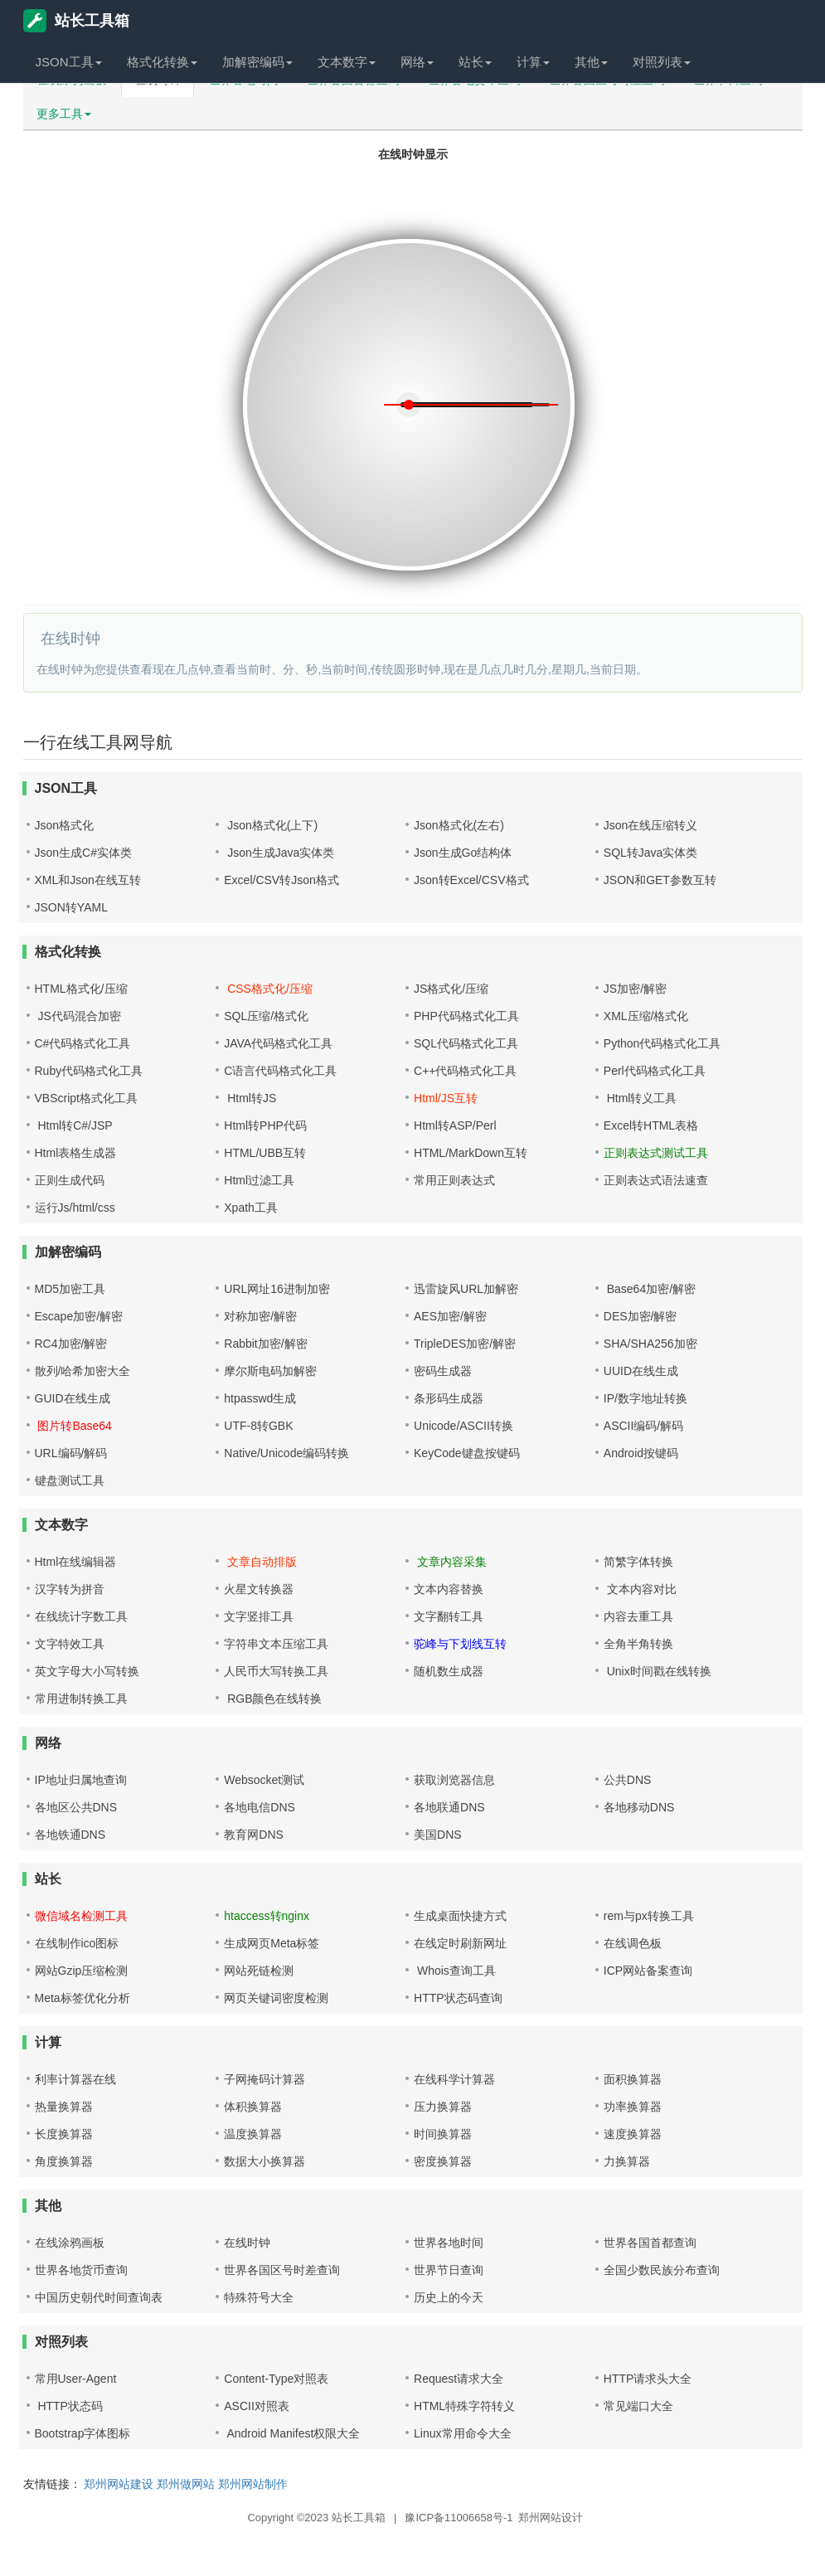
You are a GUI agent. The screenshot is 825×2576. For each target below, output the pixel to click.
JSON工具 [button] (69, 62)
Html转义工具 (640, 1098)
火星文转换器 (259, 1589)
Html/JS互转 (446, 1098)
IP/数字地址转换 (645, 1398)
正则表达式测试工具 (656, 1152)
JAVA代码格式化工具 (278, 1043)
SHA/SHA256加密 (650, 1343)
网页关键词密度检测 (276, 1998)
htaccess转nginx (266, 1915)
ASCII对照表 (256, 2406)
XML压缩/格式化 (646, 1016)
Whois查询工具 (455, 1970)
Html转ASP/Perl (455, 1125)
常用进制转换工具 (81, 1698)
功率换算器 (633, 2106)
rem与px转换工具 (649, 1915)
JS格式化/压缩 (451, 988)
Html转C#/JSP (74, 1125)
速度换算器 (633, 2134)
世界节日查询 (448, 2270)
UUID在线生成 (641, 1371)
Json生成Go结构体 (463, 852)
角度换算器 (64, 2161)
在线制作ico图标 (77, 1943)
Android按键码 (641, 1453)
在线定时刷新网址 (460, 1943)
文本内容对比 (640, 1589)
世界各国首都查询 (650, 2242)
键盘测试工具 (69, 1480)
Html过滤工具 (259, 1180)
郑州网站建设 (118, 2484)
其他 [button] (591, 62)
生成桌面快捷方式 (460, 1915)
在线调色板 (633, 1943)
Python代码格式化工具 (662, 1043)
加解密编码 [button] (257, 62)
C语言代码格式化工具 (280, 1070)
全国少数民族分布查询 (662, 2270)
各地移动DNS (639, 1807)
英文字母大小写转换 (87, 1671)
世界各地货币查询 (81, 2270)
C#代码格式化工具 (83, 1043)
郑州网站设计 (550, 2517)
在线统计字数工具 (81, 1616)
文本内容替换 (448, 1589)
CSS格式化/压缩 (268, 988)
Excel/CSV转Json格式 (281, 880)
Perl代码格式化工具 (655, 1070)
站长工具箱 (76, 20)
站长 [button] (475, 62)
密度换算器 (443, 2161)
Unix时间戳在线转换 (657, 1671)
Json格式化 (65, 825)
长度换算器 (64, 2134)
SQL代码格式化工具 (466, 1043)
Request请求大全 (458, 2378)
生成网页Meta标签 (271, 1943)
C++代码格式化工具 (465, 1070)
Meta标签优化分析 (82, 1998)
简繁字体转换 (638, 1561)
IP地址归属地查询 (81, 1779)
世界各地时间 (448, 2242)
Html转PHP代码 (265, 1125)
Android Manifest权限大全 (292, 2433)
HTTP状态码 (69, 2406)
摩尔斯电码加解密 (270, 1371)
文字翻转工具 (448, 1616)
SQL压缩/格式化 (266, 1016)
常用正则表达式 (454, 1180)
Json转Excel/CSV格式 (471, 880)
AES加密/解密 (450, 1316)
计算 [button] (533, 62)
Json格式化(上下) (271, 825)
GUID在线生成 (72, 1398)
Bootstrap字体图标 (83, 2433)
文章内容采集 (450, 1561)
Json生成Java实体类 (279, 852)
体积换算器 (253, 2106)
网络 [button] (417, 62)
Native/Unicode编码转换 (286, 1453)
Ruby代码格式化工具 (89, 1070)
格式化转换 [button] (162, 62)
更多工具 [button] (63, 113)
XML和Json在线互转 (88, 880)
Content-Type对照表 (276, 2378)
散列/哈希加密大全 (83, 1371)
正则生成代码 (69, 1180)
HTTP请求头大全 (648, 2378)
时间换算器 (443, 2134)
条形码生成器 (448, 1398)
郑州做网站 (186, 2484)
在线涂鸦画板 (69, 2242)
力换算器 (627, 2161)
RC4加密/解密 (71, 1343)
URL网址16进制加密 (277, 1288)
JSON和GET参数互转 (660, 880)
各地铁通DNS (70, 1834)
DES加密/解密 (640, 1316)
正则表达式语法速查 (656, 1180)
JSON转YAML (71, 907)
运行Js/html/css (75, 1207)
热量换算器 (64, 2106)
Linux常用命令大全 (462, 2433)
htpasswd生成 (260, 1398)
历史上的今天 (448, 2297)
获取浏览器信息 (454, 1779)
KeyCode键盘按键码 (467, 1453)
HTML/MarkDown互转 (470, 1152)
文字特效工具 (69, 1643)
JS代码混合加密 (78, 1016)
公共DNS (628, 1779)
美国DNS (438, 1834)
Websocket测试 (264, 1779)
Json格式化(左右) (459, 825)
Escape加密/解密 (79, 1316)
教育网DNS (254, 1834)
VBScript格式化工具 (86, 1098)
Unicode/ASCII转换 (463, 1425)
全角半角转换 (638, 1643)
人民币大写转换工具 (276, 1671)
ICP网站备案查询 (648, 1970)
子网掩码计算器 (264, 2079)
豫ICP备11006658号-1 (458, 2517)
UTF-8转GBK (258, 1425)
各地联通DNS (449, 1807)
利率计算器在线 (75, 2079)
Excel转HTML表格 (651, 1125)
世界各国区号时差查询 (282, 2270)
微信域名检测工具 (81, 1915)
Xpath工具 (251, 1207)
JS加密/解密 (635, 988)
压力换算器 (443, 2106)
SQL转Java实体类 (651, 852)
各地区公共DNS (76, 1807)
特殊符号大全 (259, 2297)
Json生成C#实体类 (83, 852)
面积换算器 (633, 2079)
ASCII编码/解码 (643, 1425)
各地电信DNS (259, 1807)
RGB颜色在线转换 (273, 1698)
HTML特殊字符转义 (464, 2406)
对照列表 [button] (662, 62)
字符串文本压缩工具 (276, 1643)
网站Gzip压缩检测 (82, 1970)
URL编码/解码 (71, 1453)
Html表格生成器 (76, 1152)
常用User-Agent (76, 2378)
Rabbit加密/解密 (265, 1343)
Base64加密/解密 (650, 1288)
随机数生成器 (448, 1671)
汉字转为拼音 (69, 1589)
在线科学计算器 (454, 2079)
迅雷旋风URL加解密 (466, 1288)
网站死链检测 (259, 1970)
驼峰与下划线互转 (460, 1643)
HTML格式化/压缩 (81, 988)
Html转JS (250, 1098)
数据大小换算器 (264, 2161)
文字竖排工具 (259, 1616)
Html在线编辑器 (76, 1561)
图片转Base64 (73, 1425)
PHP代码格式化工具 (466, 1016)
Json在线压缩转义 (651, 825)
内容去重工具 (638, 1616)
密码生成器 (443, 1371)
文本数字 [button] (347, 62)
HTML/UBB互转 (265, 1152)
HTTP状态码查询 (458, 1998)
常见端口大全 (638, 2406)
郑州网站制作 (253, 2484)
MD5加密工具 (70, 1288)
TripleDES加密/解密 (465, 1343)
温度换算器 (253, 2134)
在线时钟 (247, 2242)
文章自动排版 (260, 1561)
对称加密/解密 (260, 1316)
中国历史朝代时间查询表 (99, 2297)
